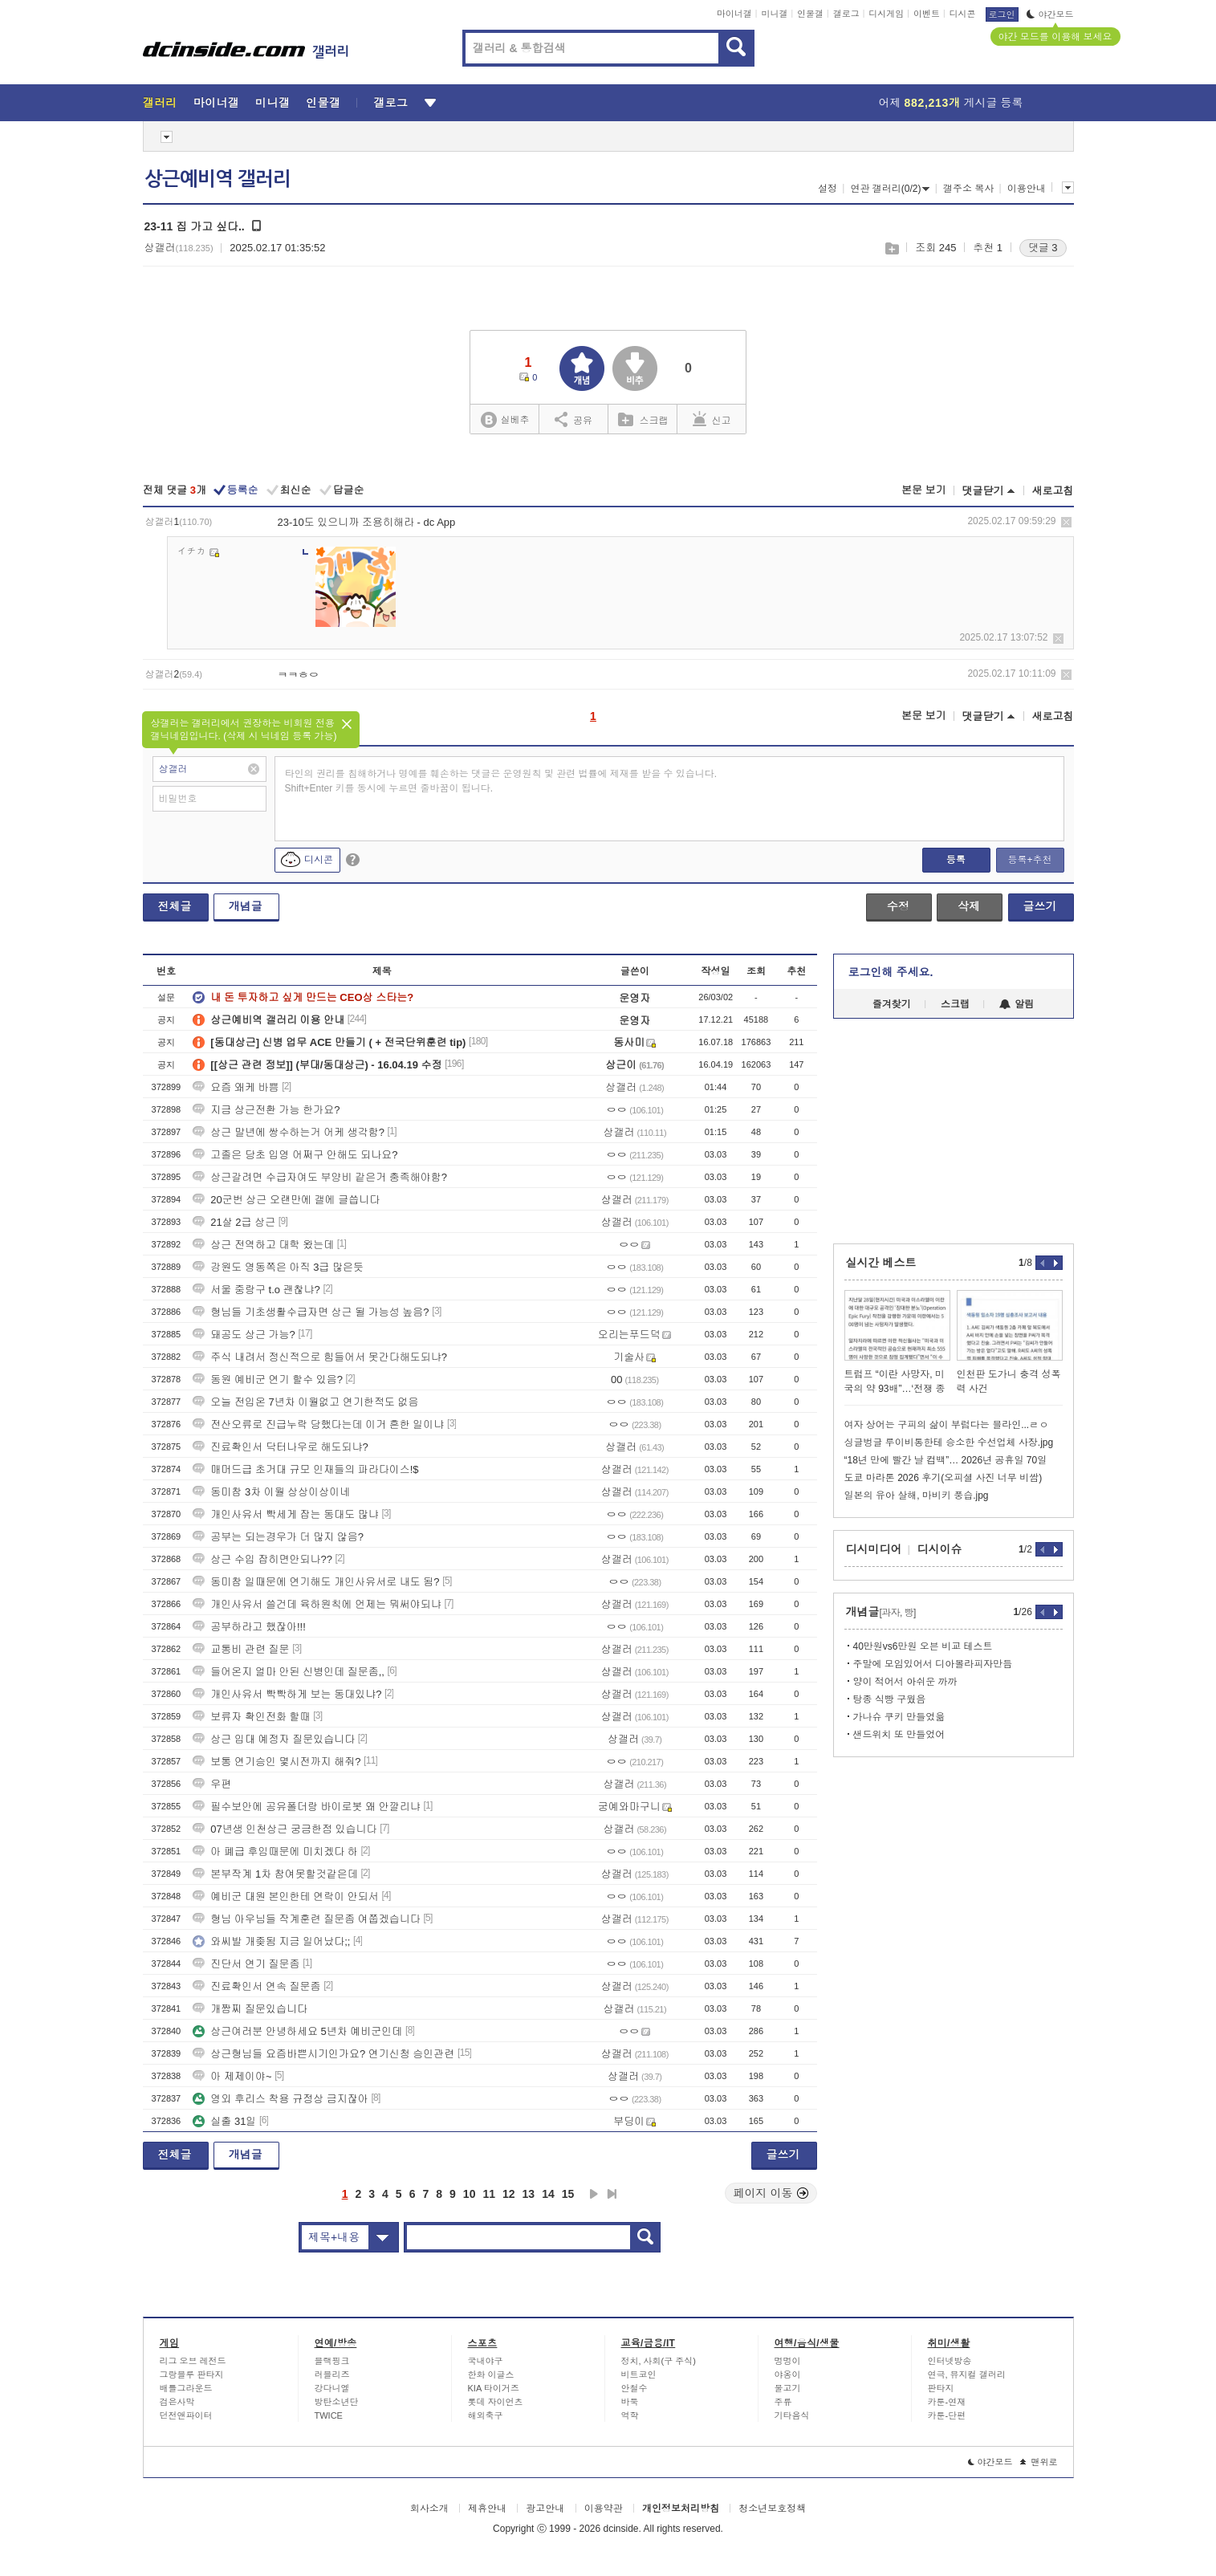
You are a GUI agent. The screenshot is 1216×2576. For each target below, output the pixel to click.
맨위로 (1039, 2462)
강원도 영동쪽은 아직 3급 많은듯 (278, 1267)
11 (488, 2193)
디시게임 (886, 13)
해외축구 (485, 2415)
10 (469, 2193)
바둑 (630, 2402)
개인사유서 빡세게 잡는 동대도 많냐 (285, 1514)
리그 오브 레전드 (193, 2361)
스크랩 (891, 248)
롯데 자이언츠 (495, 2402)
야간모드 (1050, 14)
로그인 (1002, 14)
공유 (573, 419)
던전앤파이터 (186, 2415)
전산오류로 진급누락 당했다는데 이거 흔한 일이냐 (318, 1424)
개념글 (245, 906)
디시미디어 (874, 1549)
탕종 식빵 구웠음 (889, 1699)
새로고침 (1053, 491)
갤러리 (160, 102)
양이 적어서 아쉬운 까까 (905, 1681)
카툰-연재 (947, 2402)
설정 (827, 188)
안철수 (634, 2388)
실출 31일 (224, 2121)
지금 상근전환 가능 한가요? (266, 1110)
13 (529, 2193)
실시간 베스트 (881, 1262)
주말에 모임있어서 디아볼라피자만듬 (933, 1664)
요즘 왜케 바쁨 (236, 1087)
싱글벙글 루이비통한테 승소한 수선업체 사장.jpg (949, 1442)
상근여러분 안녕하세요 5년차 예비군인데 (297, 2031)
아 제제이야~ (232, 2076)
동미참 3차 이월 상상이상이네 (271, 1492)
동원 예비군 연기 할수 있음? (268, 1379)
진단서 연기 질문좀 (246, 1964)
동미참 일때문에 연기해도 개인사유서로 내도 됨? (316, 1582)
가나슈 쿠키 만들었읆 (899, 1717)
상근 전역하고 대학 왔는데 (263, 1245)
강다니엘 (332, 2388)
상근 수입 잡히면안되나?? (262, 1559)
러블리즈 (332, 2374)
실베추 (505, 420)
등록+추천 (1029, 859)
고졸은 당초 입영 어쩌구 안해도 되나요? (295, 1155)
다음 (594, 2194)
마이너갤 (734, 13)
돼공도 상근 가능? (244, 1335)
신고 (712, 419)
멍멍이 (788, 2361)
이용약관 (603, 2508)
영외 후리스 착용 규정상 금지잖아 (280, 2099)
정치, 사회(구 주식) (659, 2361)
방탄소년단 (337, 2402)
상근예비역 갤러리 (217, 179)
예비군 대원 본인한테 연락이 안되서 (285, 1896)
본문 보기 (923, 490)
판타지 (941, 2388)
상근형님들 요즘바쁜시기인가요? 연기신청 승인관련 (323, 2054)
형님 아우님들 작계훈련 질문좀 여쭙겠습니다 (306, 1919)
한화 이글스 (491, 2374)
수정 (898, 906)
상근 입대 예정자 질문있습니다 (274, 1739)
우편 (212, 1784)
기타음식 (792, 2415)
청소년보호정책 (772, 2508)
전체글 (175, 906)
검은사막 (177, 2402)
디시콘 (963, 13)
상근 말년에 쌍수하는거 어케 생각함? (288, 1132)
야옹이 (788, 2374)
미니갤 (774, 13)
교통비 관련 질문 (241, 1649)
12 (508, 2193)
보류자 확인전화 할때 (251, 1717)
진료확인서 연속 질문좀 (256, 1986)
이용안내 (1026, 188)
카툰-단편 (947, 2415)
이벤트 (926, 13)
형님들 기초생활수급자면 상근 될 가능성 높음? (311, 1312)
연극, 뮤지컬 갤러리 (967, 2374)
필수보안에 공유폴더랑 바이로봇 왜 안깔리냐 (306, 1807)
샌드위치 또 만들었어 (899, 1734)
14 (548, 2193)
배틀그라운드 (186, 2388)
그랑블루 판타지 (192, 2374)
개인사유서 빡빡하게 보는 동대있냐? (287, 1694)
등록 (956, 859)
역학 (630, 2415)
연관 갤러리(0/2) (889, 188)
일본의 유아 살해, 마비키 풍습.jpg (916, 1495)
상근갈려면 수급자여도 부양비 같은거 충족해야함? (320, 1177)
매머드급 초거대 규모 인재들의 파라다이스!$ (305, 1469)
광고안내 (545, 2508)
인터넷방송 (950, 2361)
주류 (783, 2402)
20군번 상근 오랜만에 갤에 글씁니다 (286, 1200)
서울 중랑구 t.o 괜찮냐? (256, 1290)
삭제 (1066, 522)
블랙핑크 (332, 2361)
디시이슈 (939, 1549)
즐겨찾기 (891, 1004)
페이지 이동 (771, 2193)
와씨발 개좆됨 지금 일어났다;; (271, 1941)
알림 (1016, 1004)
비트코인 (639, 2374)
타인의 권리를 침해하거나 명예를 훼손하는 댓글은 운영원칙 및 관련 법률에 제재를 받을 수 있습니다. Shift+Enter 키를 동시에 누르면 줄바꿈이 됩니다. (501, 781)
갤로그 (846, 13)
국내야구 (485, 2361)
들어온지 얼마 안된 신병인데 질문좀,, (288, 1672)
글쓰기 (1040, 906)
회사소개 (429, 2508)
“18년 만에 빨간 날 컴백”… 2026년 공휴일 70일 (945, 1460)
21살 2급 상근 (234, 1222)
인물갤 (810, 13)
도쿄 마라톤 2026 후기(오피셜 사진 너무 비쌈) (943, 1477)
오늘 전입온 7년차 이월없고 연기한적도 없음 (305, 1402)
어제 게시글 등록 (951, 102)
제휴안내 (487, 2508)
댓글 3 (1043, 248)
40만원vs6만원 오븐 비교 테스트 (923, 1646)
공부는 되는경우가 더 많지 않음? (278, 1537)
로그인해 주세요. (890, 972)
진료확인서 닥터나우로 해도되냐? (280, 1447)
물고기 (788, 2388)
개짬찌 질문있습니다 (250, 2009)
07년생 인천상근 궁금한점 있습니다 (284, 1829)
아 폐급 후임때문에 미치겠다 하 (275, 1852)
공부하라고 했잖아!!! (249, 1627)
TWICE (329, 2415)
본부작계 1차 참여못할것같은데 (275, 1874)
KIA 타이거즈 (493, 2388)
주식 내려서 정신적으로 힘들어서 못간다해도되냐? (320, 1357)
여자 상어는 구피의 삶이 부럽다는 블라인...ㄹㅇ (946, 1424)
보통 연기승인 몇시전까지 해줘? (276, 1762)
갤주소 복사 (968, 188)
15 (568, 2193)
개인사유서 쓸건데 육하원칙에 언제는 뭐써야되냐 (317, 1604)
